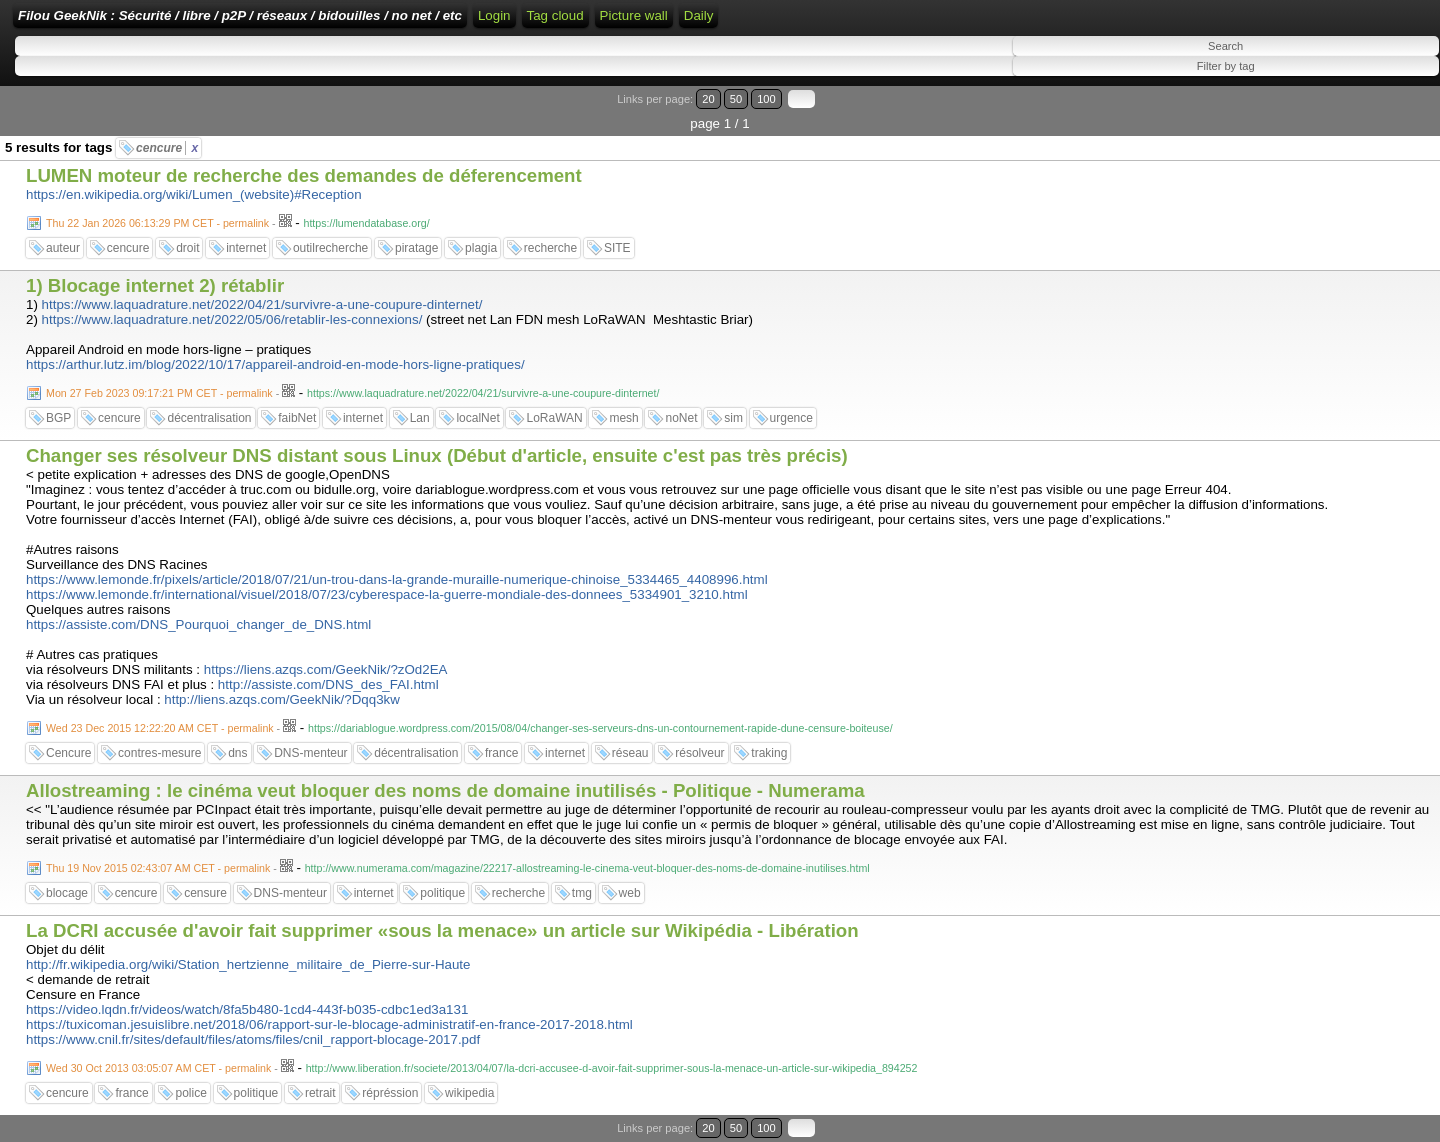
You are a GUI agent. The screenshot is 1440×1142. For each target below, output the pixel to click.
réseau (630, 753)
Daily (699, 15)
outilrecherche (330, 248)
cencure (167, 148)
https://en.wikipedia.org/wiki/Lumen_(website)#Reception (194, 194)
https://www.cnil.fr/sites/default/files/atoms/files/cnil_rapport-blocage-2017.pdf (253, 1039)
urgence (791, 418)
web (630, 893)
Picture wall (634, 15)
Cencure (68, 753)
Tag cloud (555, 15)
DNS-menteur (310, 753)
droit (187, 248)
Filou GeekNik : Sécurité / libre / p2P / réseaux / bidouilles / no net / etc (240, 15)
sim (733, 418)
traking (769, 753)
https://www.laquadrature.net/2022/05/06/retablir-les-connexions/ (232, 319)
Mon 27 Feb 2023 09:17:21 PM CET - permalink (159, 393)
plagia (481, 248)
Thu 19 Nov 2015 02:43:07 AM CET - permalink (158, 868)
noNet (681, 418)
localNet (477, 418)
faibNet (297, 418)
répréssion (390, 1093)
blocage (67, 893)
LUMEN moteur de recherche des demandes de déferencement (304, 175)
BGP (58, 418)
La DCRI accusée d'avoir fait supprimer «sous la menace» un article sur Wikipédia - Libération (442, 930)
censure (205, 893)
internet (246, 248)
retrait (320, 1093)
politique (442, 893)
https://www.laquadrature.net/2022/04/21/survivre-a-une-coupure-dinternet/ (262, 304)
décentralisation (209, 418)
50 (736, 99)
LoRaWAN (554, 418)
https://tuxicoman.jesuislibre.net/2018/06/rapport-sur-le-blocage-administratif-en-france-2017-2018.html (329, 1024)
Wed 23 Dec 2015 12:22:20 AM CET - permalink (160, 728)
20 (708, 99)
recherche (550, 248)
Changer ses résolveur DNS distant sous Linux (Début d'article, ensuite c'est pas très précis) (437, 455)
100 (766, 99)
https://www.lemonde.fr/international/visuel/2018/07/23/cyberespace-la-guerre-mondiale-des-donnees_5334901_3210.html (387, 594)
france (501, 753)
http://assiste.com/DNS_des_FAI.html (328, 684)
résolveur (699, 753)
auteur (63, 248)
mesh (623, 418)
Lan (420, 418)
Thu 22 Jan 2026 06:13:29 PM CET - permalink (157, 223)
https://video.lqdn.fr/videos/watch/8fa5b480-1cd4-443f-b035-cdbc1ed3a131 (247, 1009)
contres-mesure (159, 753)
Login (494, 15)
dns (237, 753)
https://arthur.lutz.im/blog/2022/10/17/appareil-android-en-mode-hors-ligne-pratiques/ (275, 364)
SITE (617, 248)
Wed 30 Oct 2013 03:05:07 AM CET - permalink (158, 1068)
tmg (582, 893)
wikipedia (469, 1093)
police (190, 1093)
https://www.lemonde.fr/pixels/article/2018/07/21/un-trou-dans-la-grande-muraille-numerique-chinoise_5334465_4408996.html (397, 579)
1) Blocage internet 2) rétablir (155, 285)
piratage (416, 248)
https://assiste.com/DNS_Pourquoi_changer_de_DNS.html (198, 624)
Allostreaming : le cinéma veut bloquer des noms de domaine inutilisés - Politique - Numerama (445, 790)
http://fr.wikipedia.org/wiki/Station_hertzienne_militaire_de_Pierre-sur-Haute (248, 964)
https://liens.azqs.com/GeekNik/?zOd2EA (326, 669)
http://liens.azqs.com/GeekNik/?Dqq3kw (282, 699)
